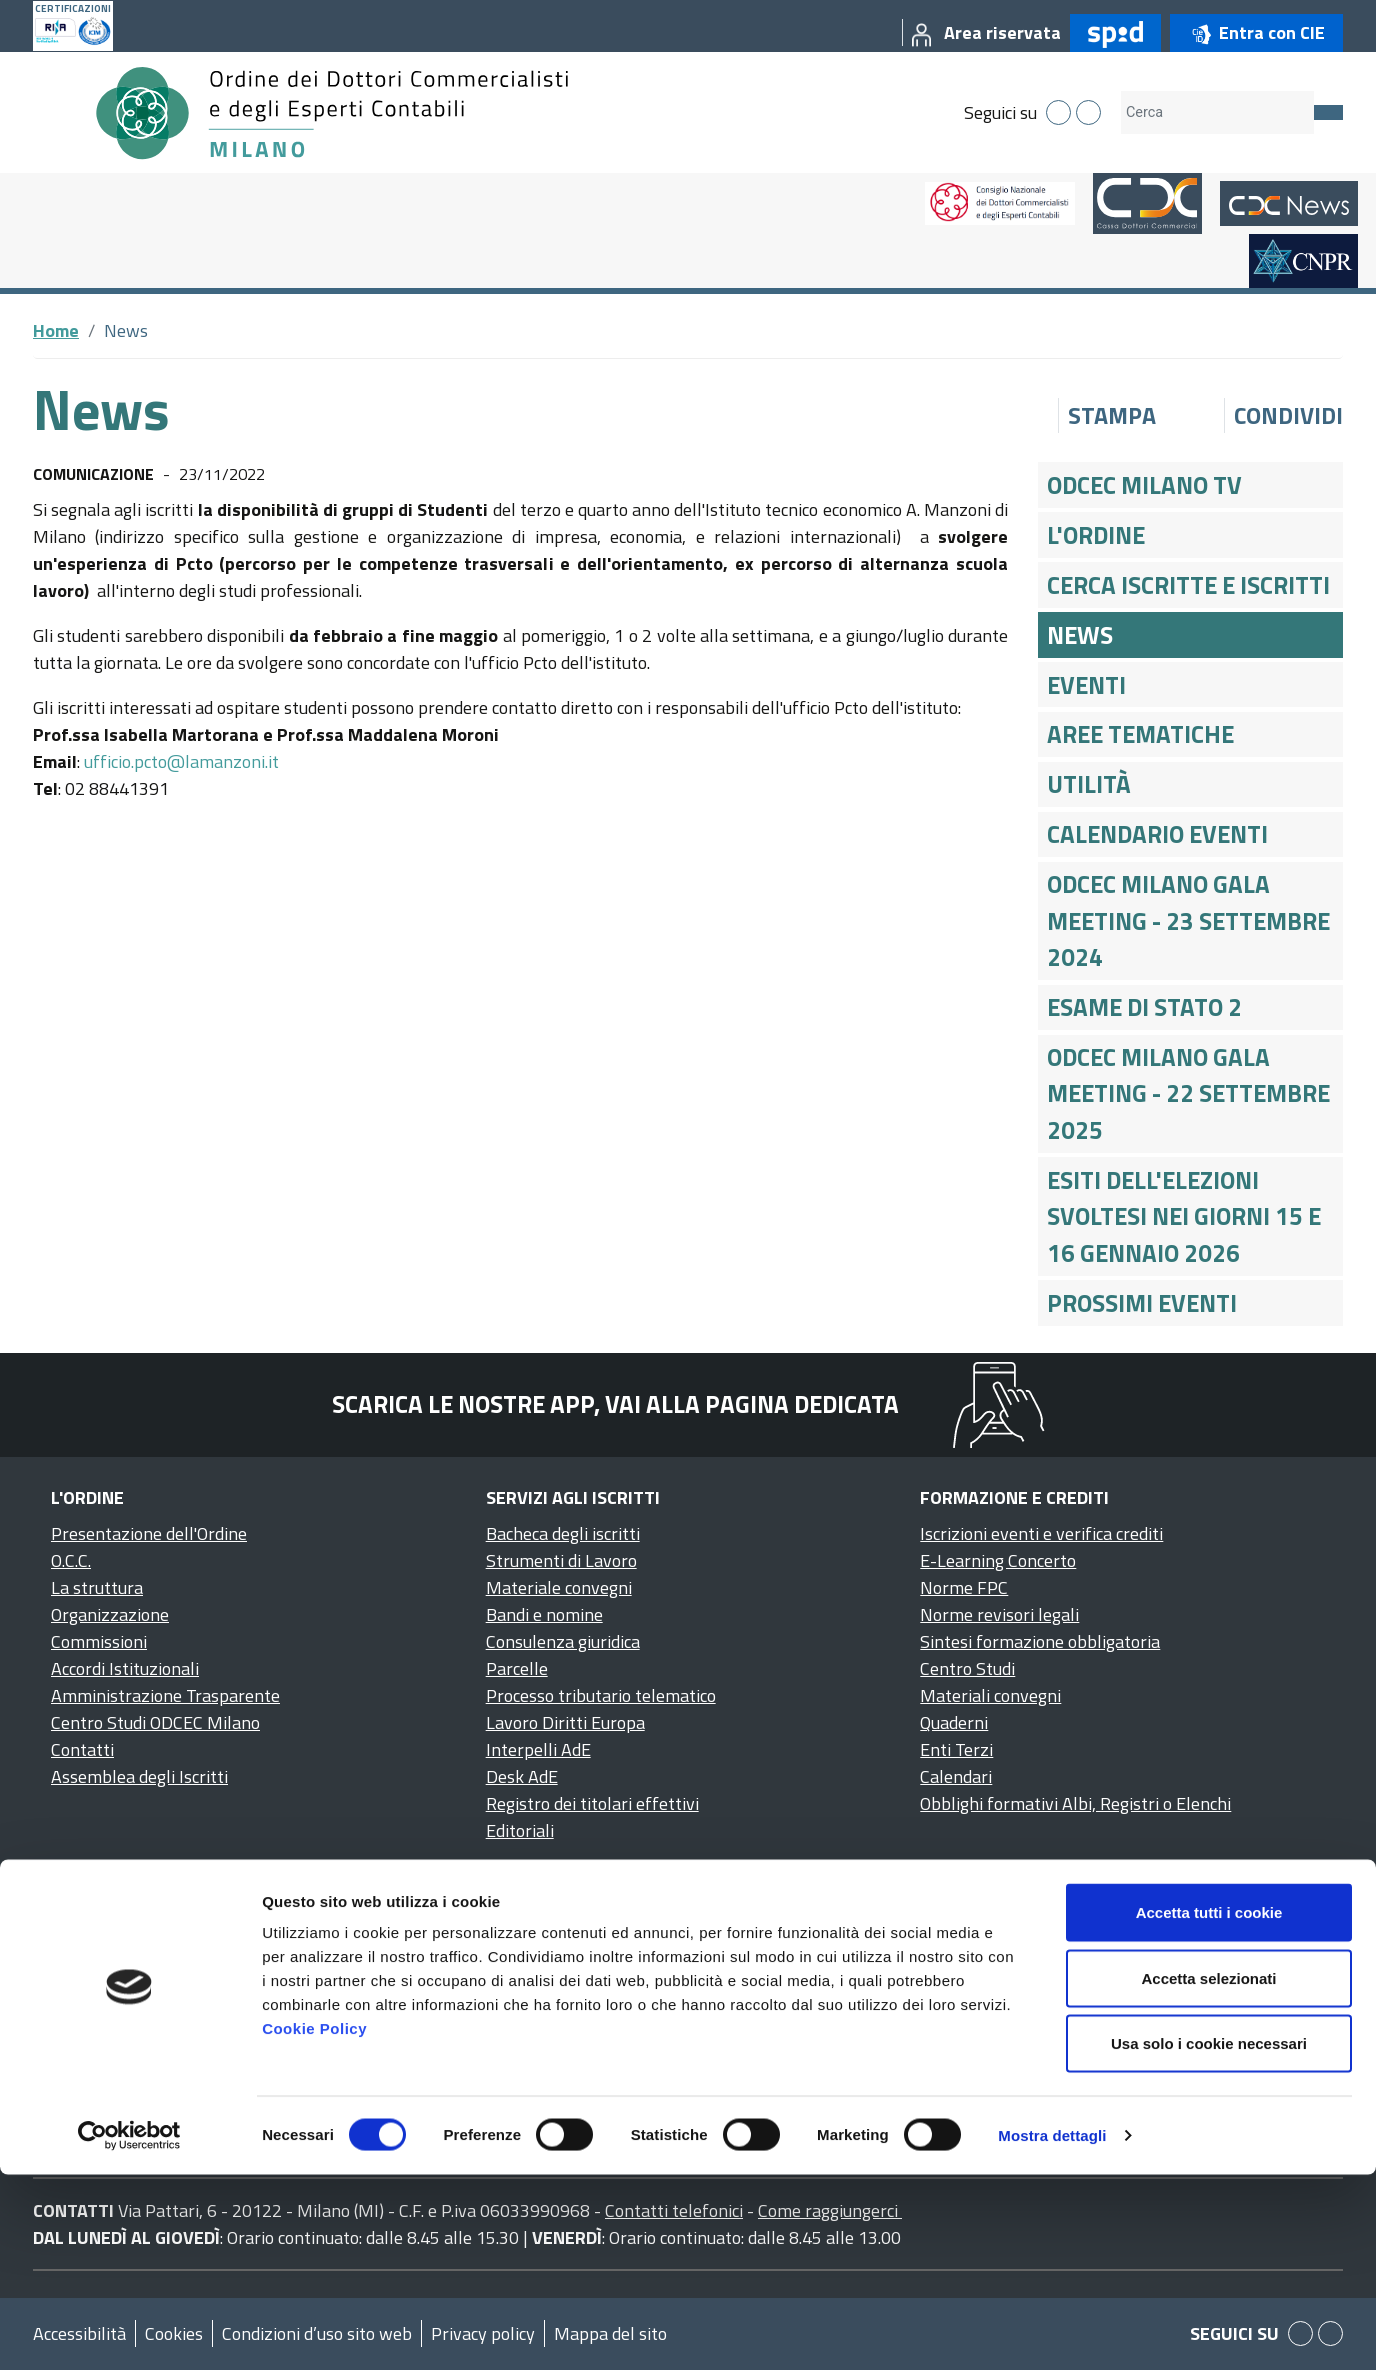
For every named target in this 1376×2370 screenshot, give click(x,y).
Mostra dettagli (1052, 2330)
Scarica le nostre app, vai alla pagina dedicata (615, 1404)
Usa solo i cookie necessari (1209, 2238)
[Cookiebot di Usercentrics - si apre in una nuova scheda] (129, 2331)
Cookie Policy (314, 2223)
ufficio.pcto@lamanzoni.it (181, 761)
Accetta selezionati (1208, 2173)
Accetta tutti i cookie (1209, 2107)
